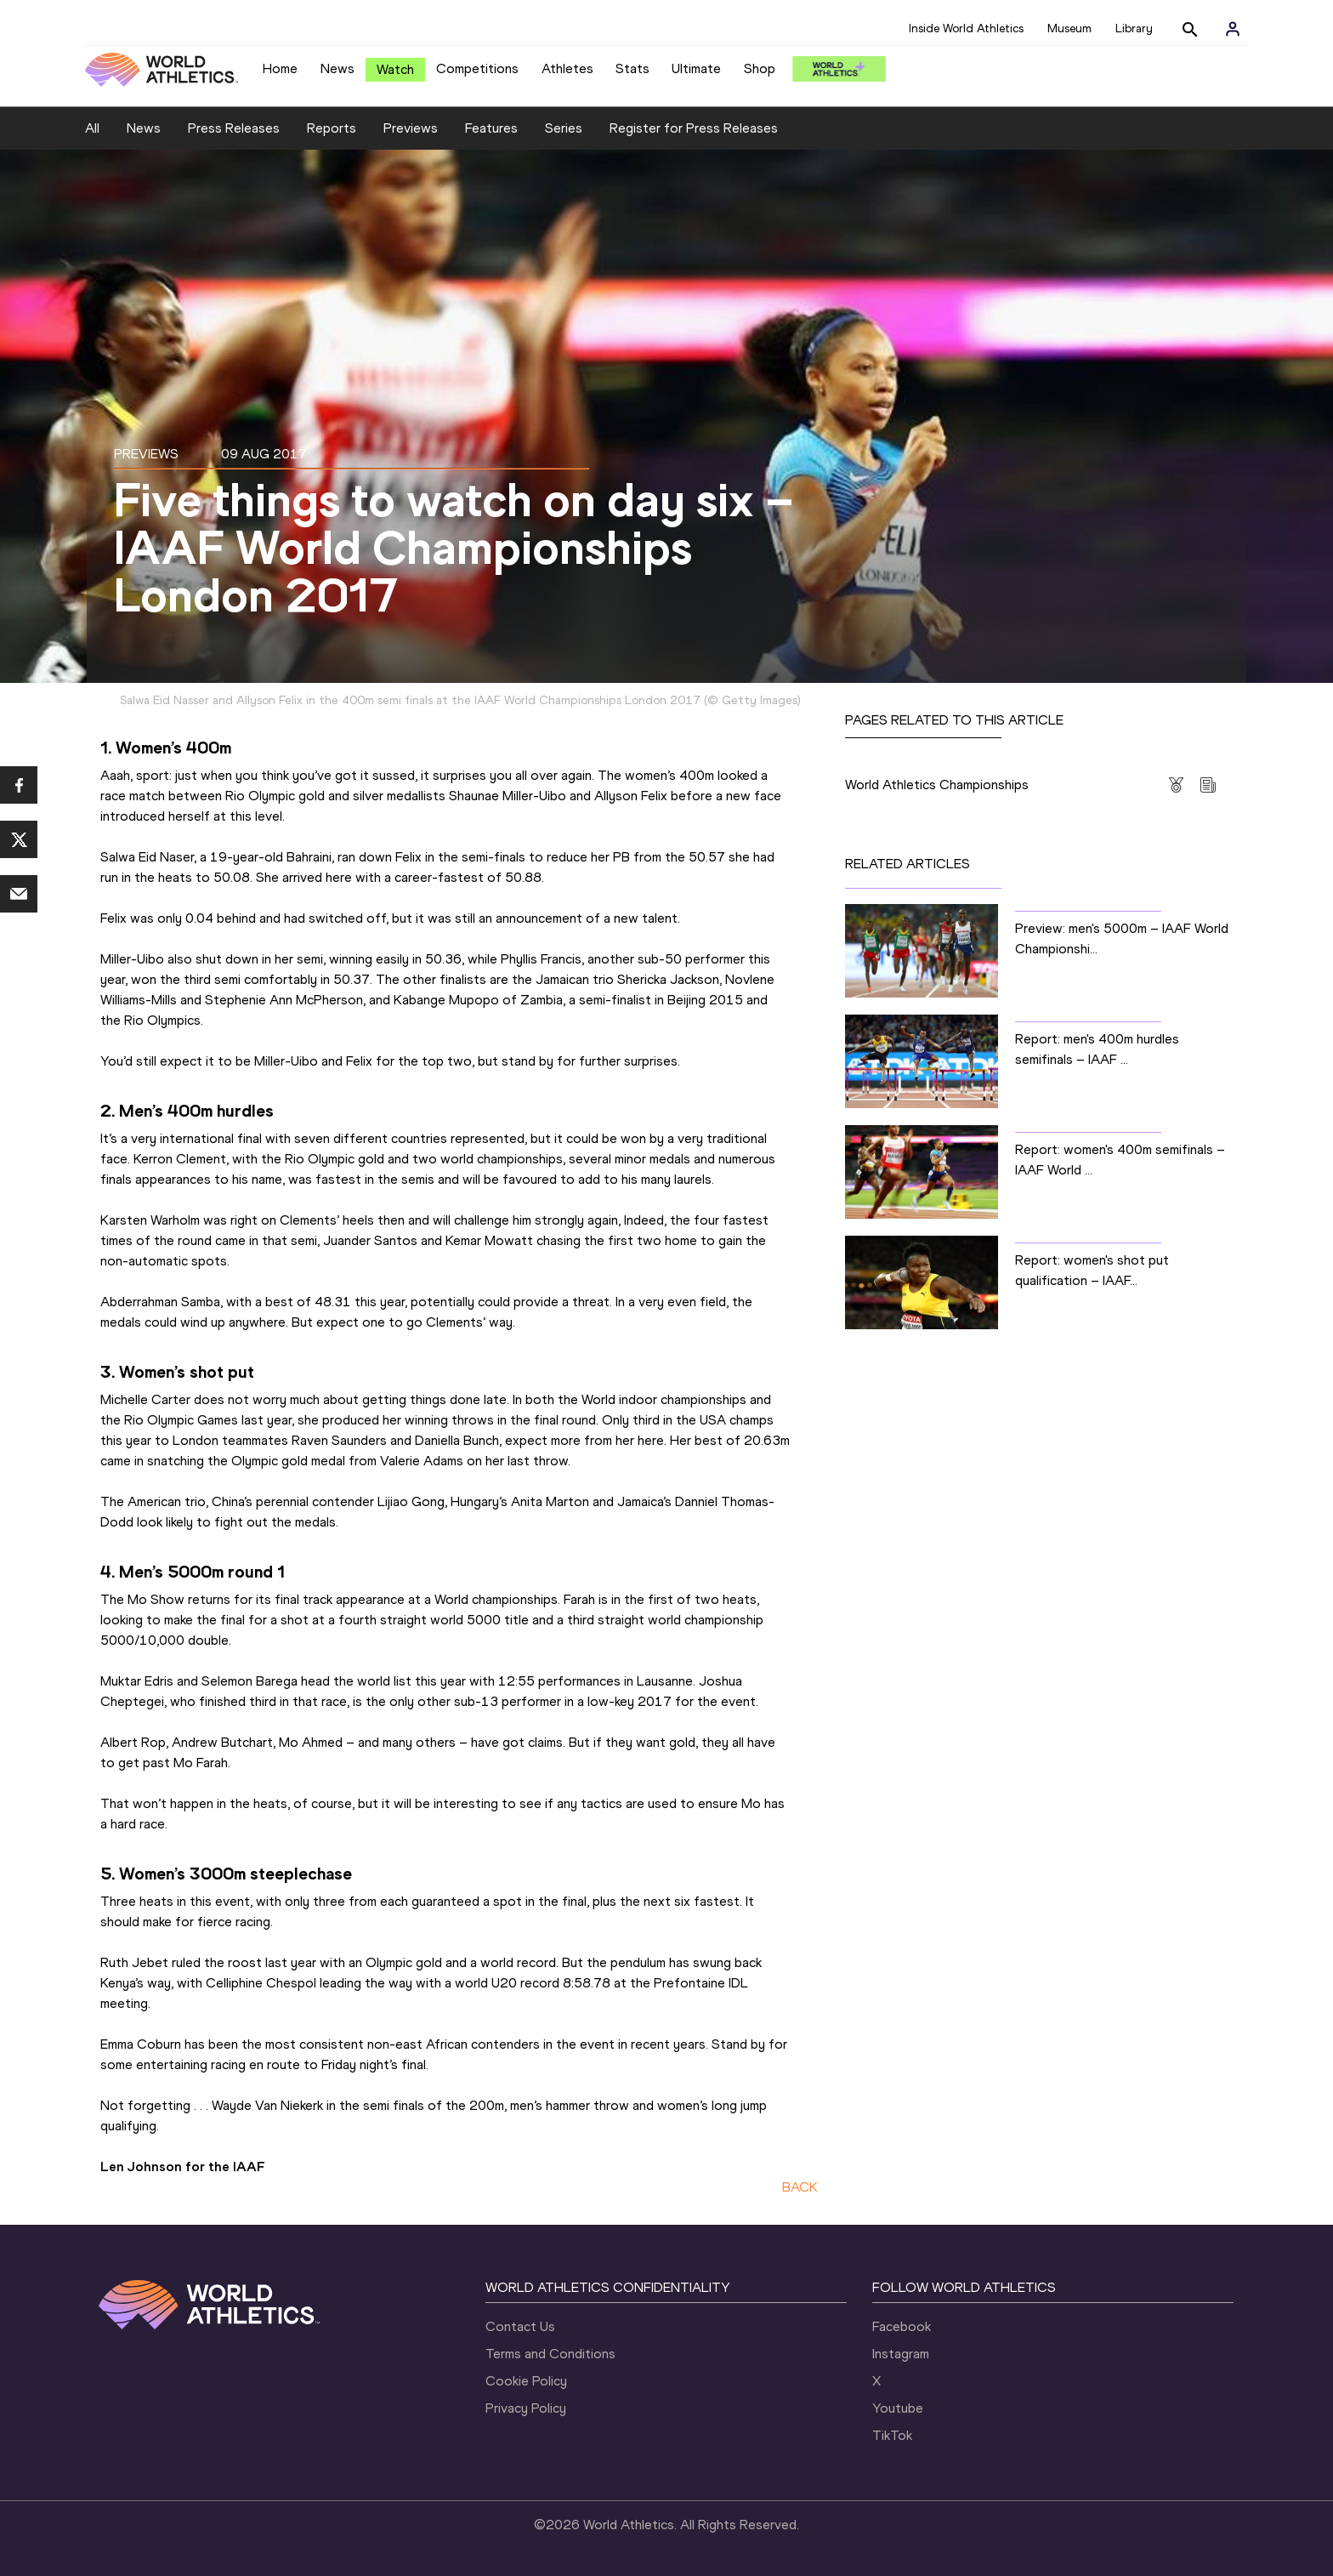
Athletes (567, 68)
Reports (331, 128)
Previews (410, 128)
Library (1134, 28)
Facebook (901, 2326)
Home (280, 68)
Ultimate (696, 68)
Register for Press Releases (694, 128)
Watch (395, 69)
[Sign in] (1232, 29)
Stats (632, 68)
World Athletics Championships (937, 784)
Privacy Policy (525, 2408)
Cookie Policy (526, 2381)
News (337, 68)
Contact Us (520, 2326)
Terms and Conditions (550, 2354)
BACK (800, 2187)
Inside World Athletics (966, 28)
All (92, 128)
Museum (1069, 28)
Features (491, 128)
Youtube (897, 2408)
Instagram (900, 2354)
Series (563, 128)
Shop (759, 68)
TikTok (892, 2435)
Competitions (477, 68)
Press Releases (234, 128)
